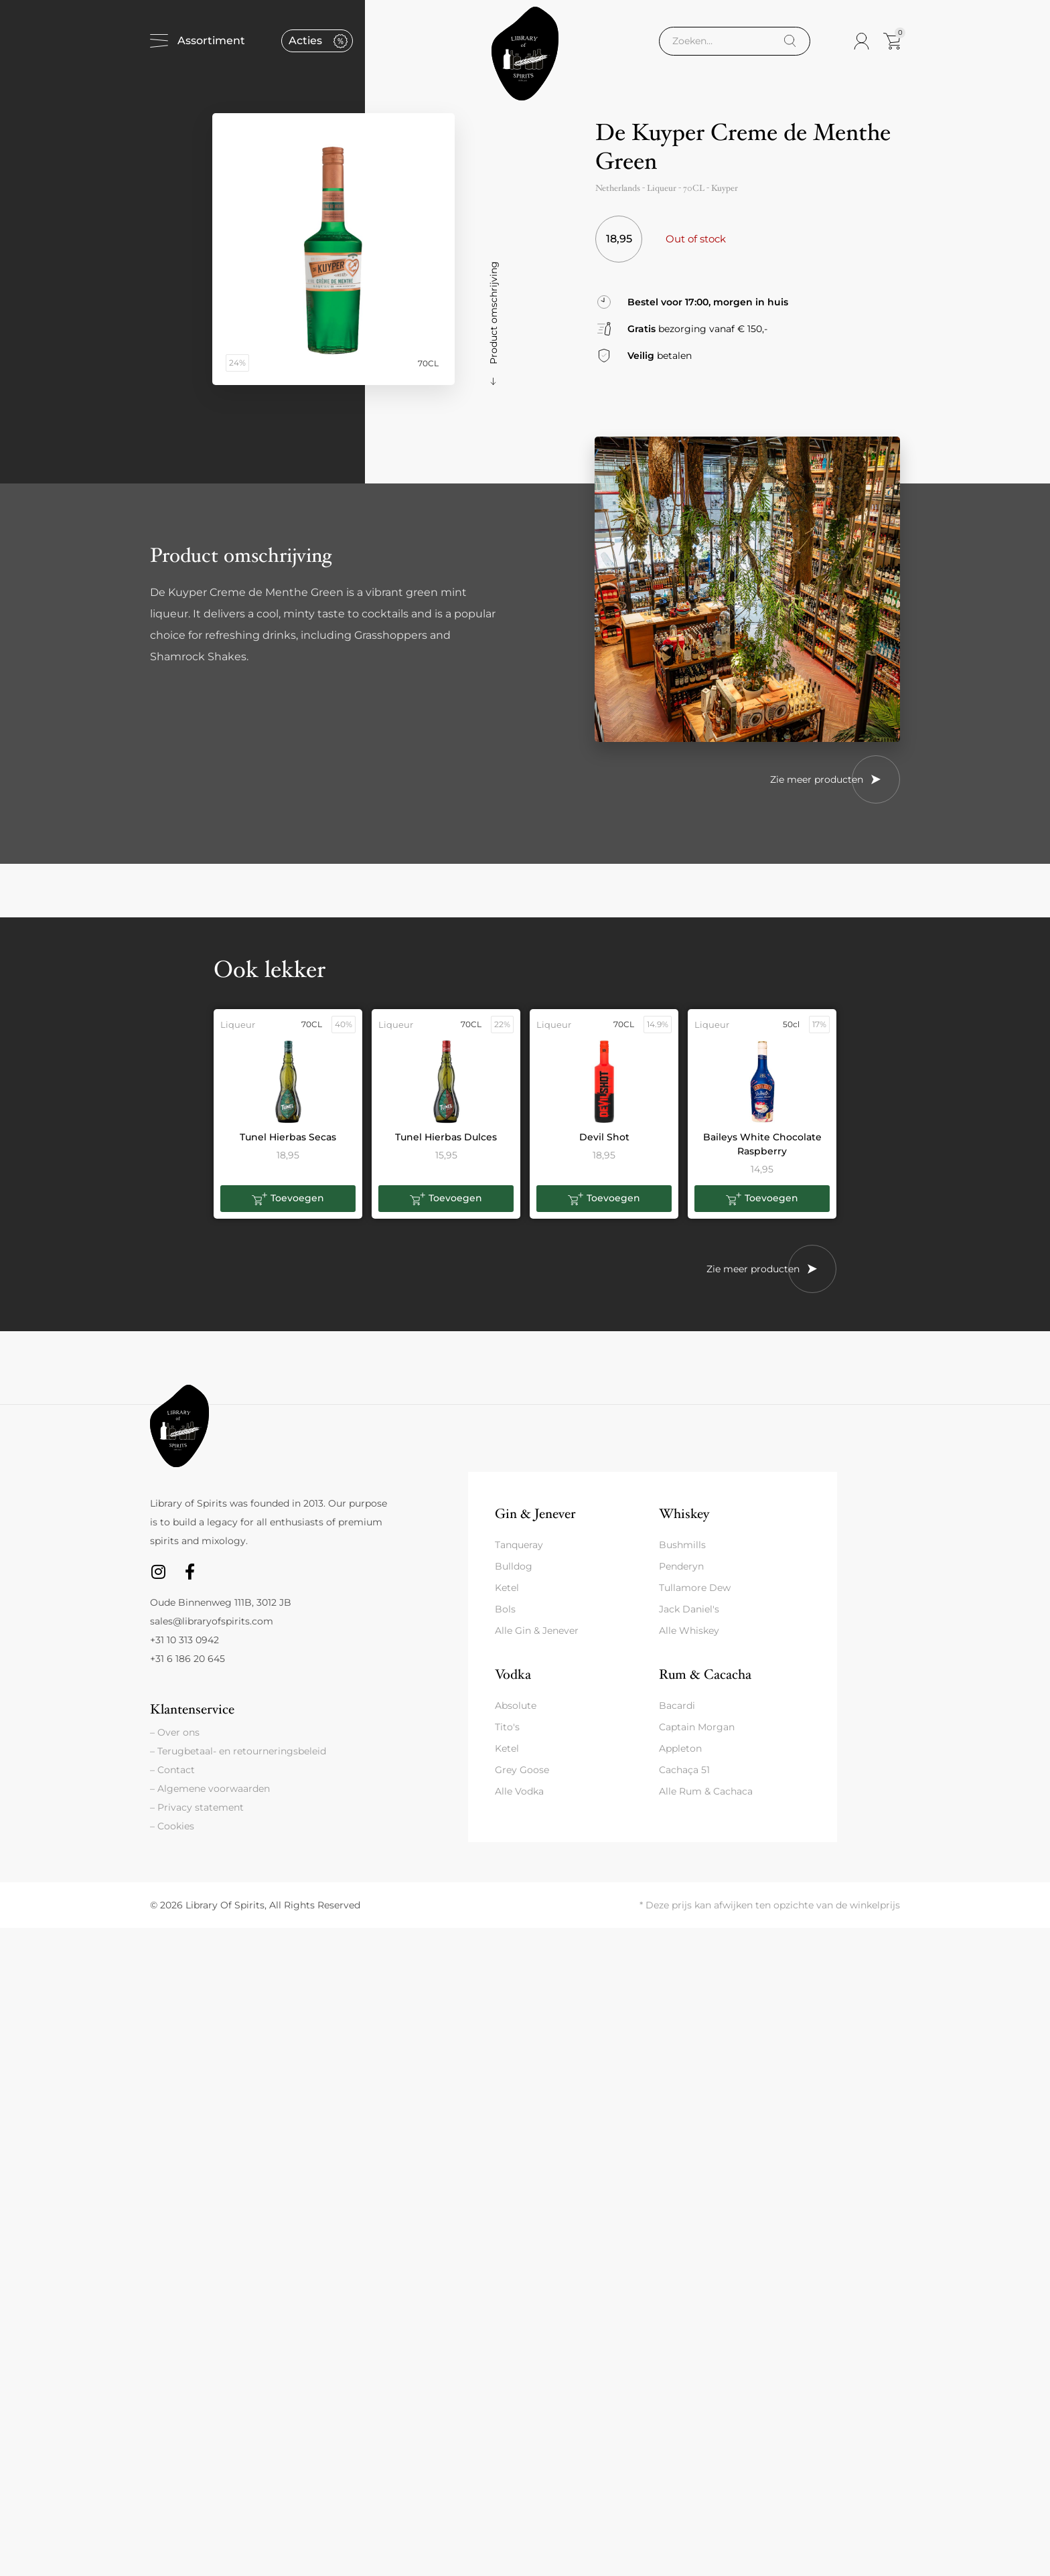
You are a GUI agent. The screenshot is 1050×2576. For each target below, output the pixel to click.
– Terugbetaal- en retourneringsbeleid (238, 1751)
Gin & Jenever (535, 1513)
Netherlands (617, 188)
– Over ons (175, 1732)
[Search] (790, 41)
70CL (693, 188)
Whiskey (684, 1513)
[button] (288, 1198)
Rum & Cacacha (705, 1674)
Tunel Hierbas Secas (288, 1137)
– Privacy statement (197, 1807)
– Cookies (172, 1826)
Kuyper (724, 188)
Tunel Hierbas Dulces (446, 1137)
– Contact (172, 1770)
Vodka (513, 1674)
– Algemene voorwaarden (210, 1789)
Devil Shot (604, 1137)
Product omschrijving (493, 312)
